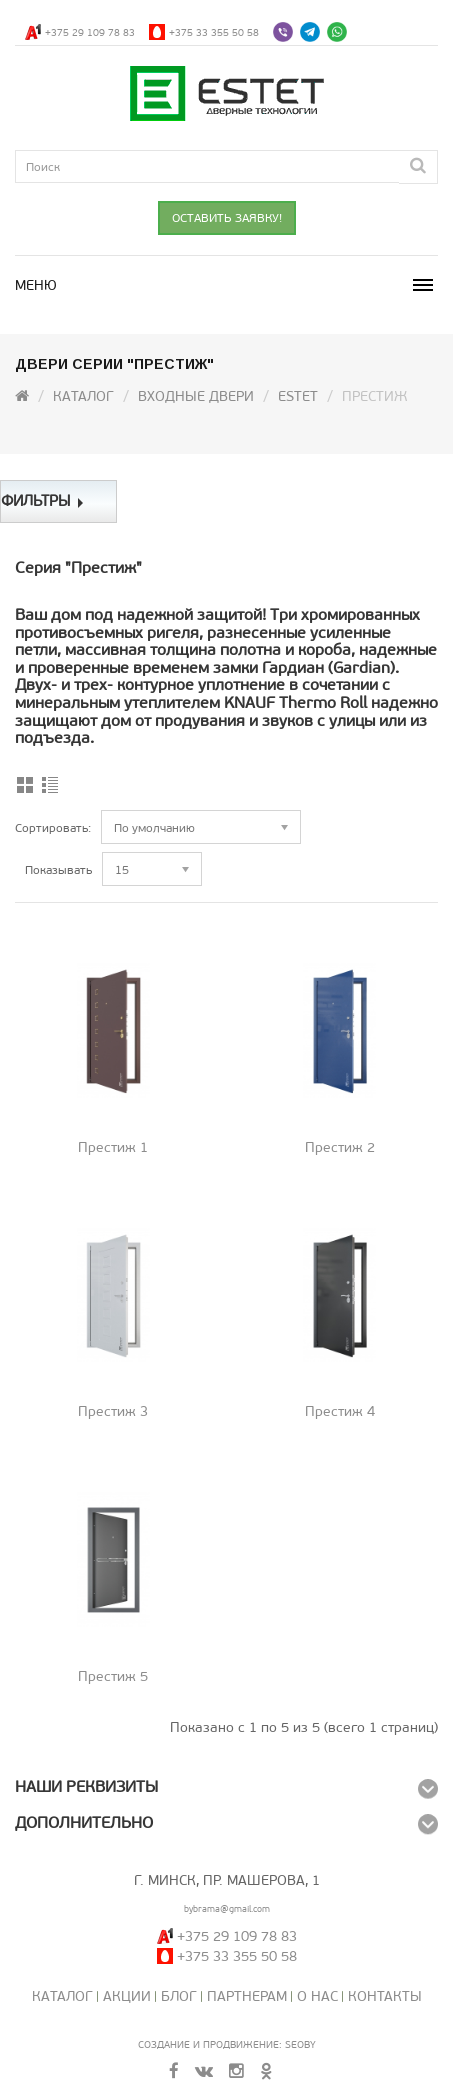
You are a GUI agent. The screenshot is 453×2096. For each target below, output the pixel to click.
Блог (179, 1996)
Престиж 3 (113, 1411)
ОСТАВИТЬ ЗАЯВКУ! (227, 218)
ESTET (298, 396)
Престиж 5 (113, 1676)
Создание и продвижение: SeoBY (227, 2044)
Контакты (385, 1996)
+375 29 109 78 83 (90, 32)
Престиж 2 (340, 1147)
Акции (127, 1996)
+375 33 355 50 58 (214, 32)
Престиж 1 (113, 1147)
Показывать (58, 870)
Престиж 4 (340, 1411)
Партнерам (247, 1996)
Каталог (83, 396)
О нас (317, 1996)
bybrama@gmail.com (227, 1909)
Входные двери (196, 396)
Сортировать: (53, 828)
